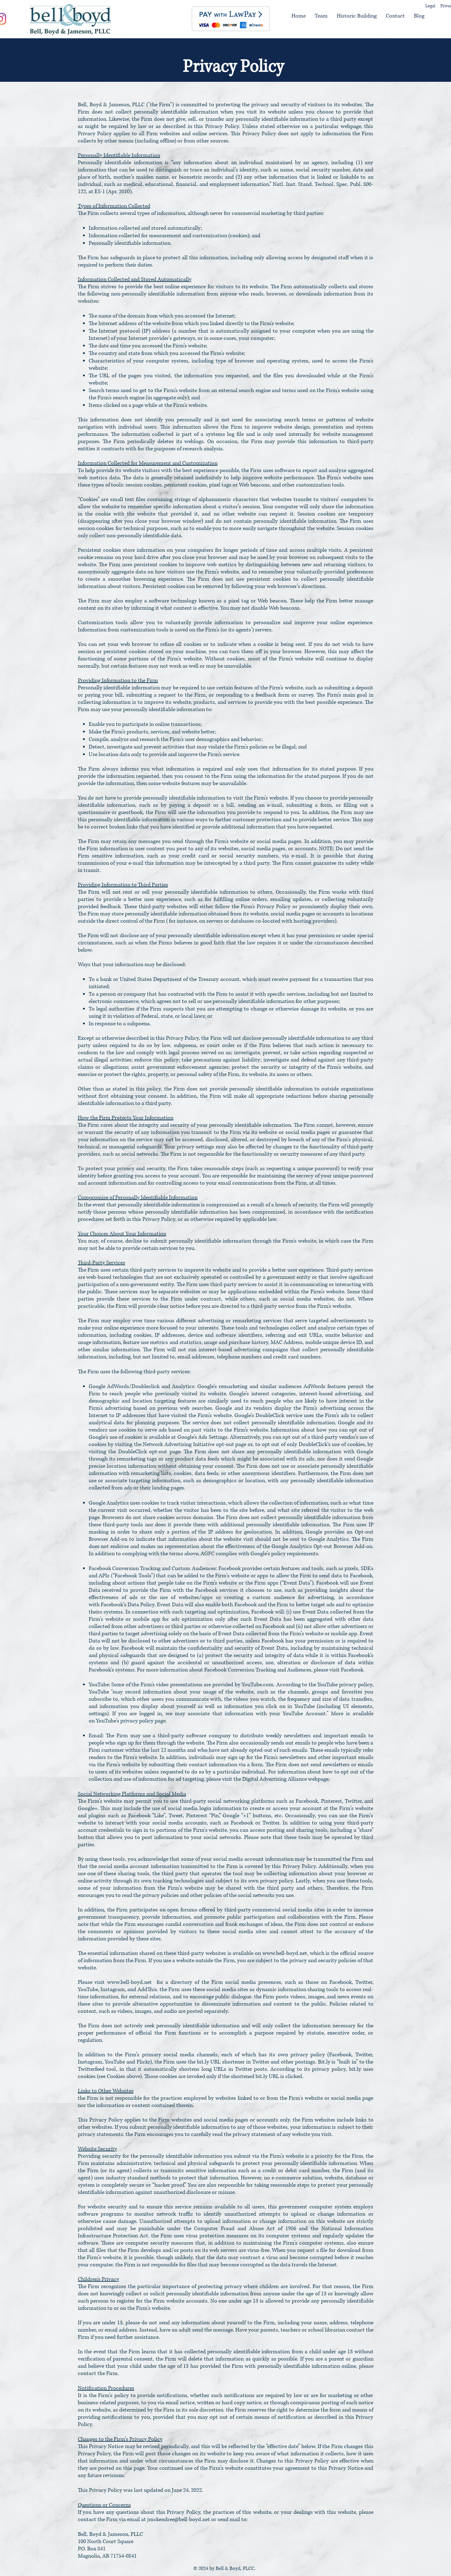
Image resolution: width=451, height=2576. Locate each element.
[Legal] (433, 6)
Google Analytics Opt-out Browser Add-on (322, 1546)
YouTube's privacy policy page (131, 1721)
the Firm (195, 695)
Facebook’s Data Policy (127, 1604)
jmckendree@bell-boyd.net (178, 2519)
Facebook (352, 1670)
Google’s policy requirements (284, 1553)
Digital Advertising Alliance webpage (285, 1779)
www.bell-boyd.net (284, 1953)
